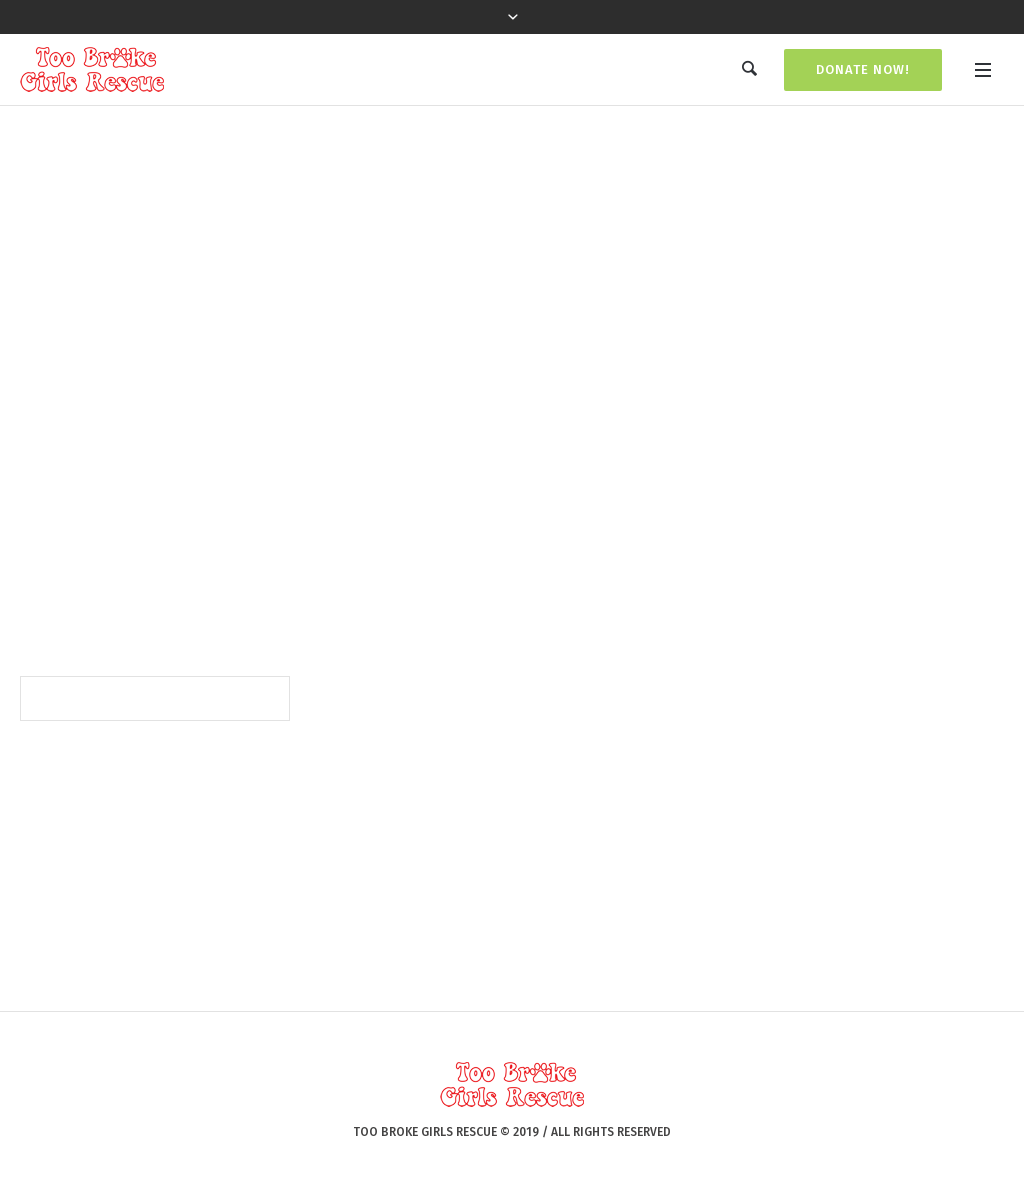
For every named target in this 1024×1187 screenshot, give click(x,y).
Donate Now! (863, 69)
